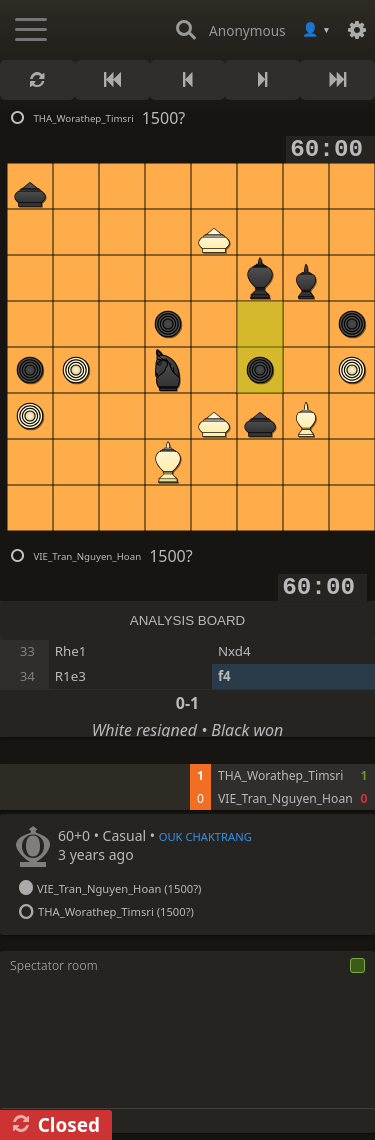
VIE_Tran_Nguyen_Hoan (87, 556)
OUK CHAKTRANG (205, 836)
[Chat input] (187, 1120)
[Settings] (357, 30)
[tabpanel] (187, 787)
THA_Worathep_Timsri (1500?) (117, 911)
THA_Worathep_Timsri (83, 118)
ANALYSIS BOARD (187, 620)
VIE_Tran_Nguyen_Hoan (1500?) (120, 888)
